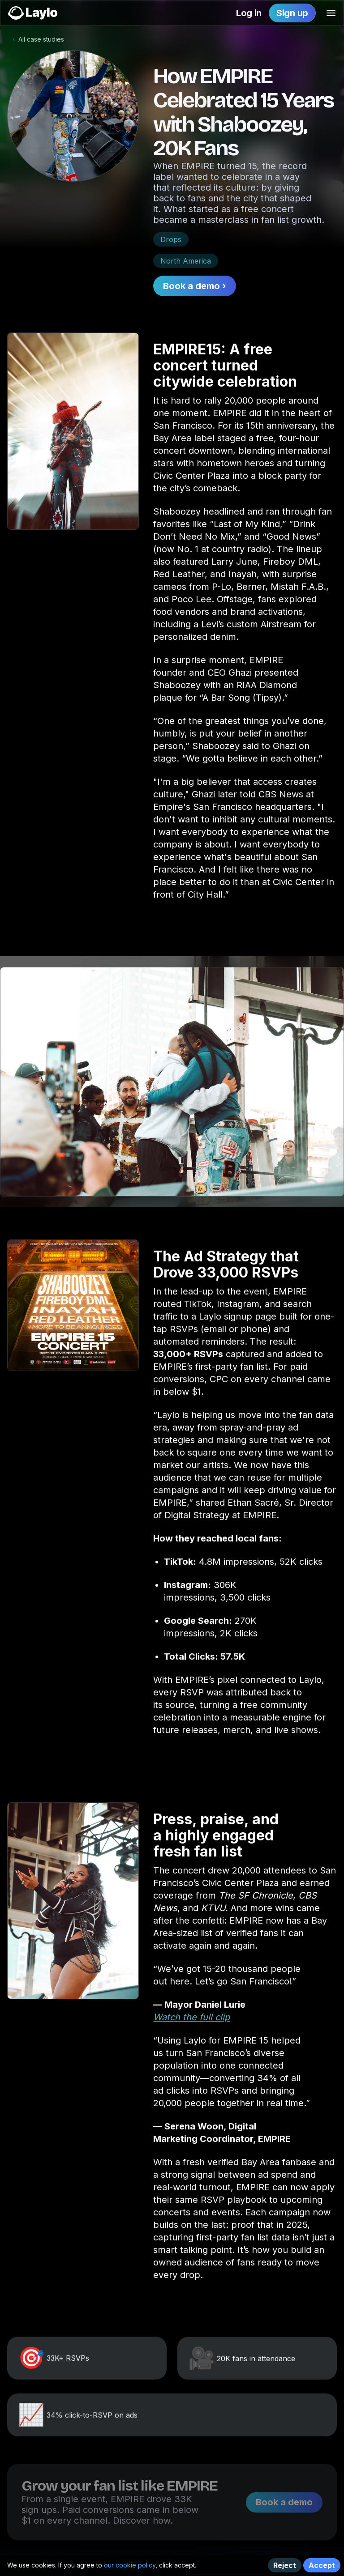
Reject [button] (284, 2565)
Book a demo (284, 2516)
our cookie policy (129, 2565)
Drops (170, 239)
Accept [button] (322, 2565)
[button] (331, 13)
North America (185, 260)
